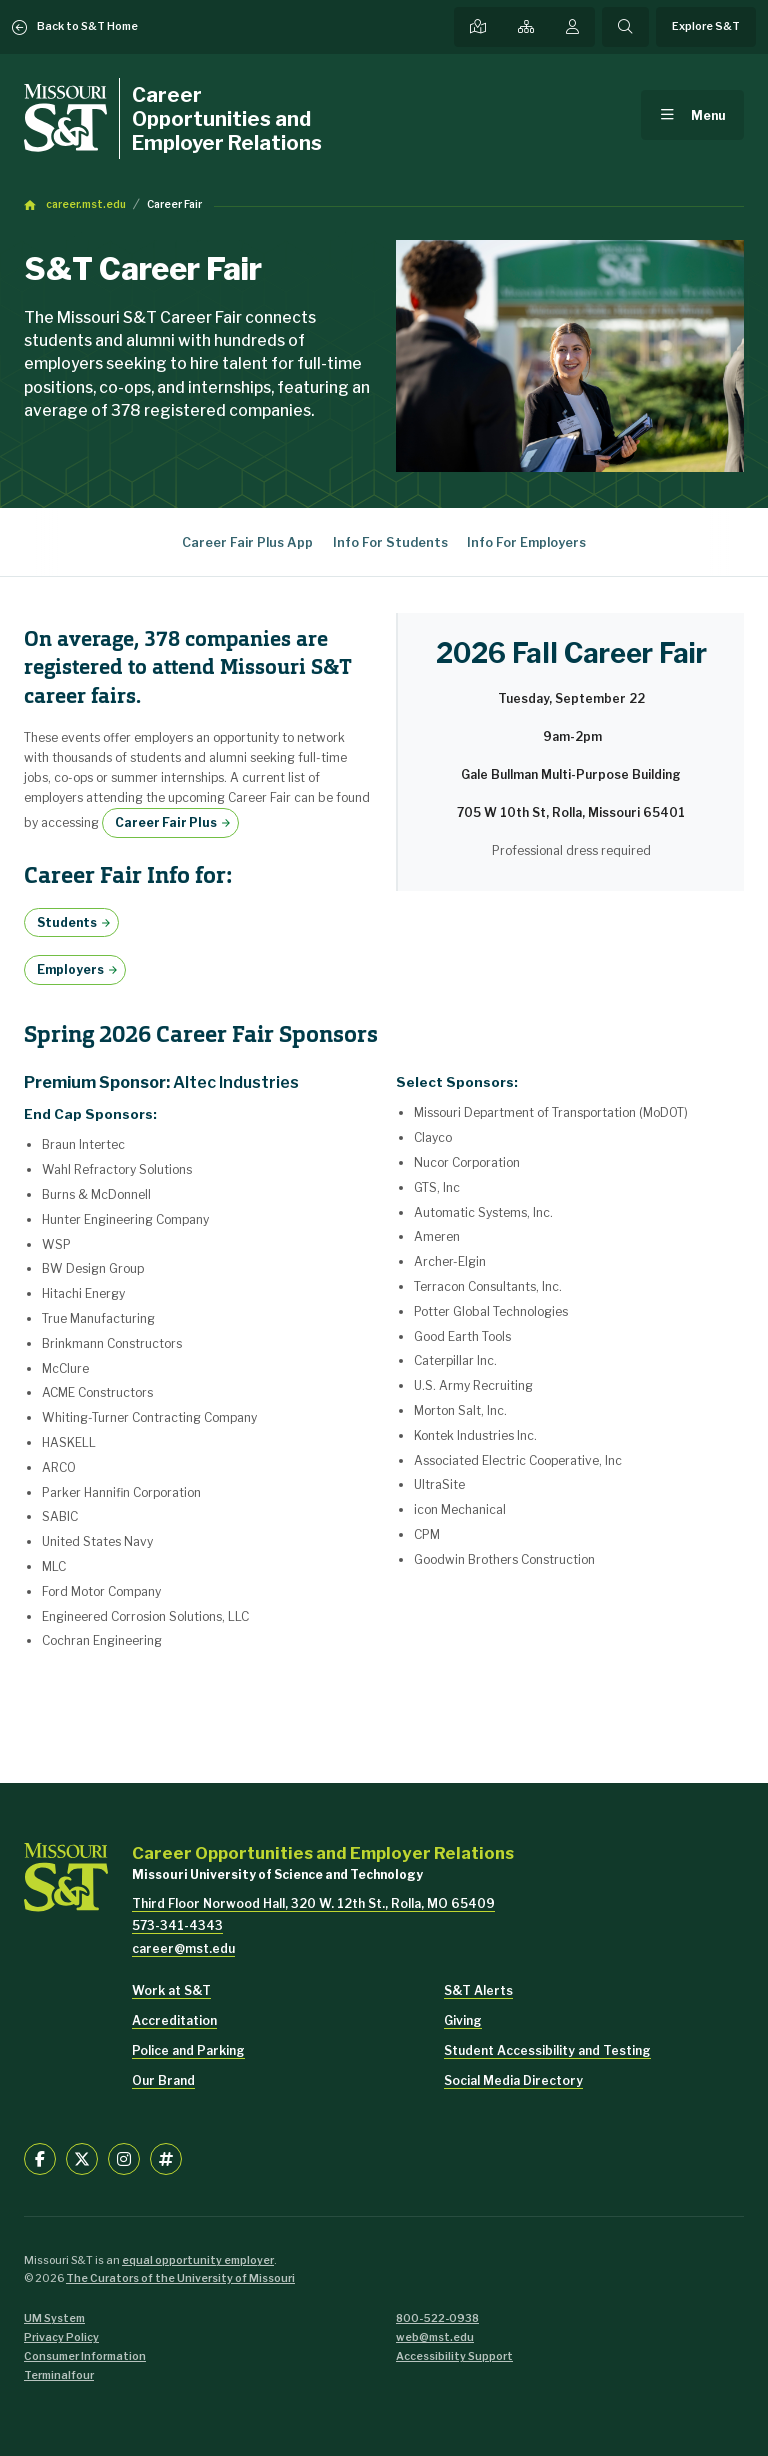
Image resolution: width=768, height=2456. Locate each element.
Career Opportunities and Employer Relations (227, 119)
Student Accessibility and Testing (547, 2050)
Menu (708, 115)
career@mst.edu (183, 1948)
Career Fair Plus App (247, 542)
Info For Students (390, 542)
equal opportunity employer (198, 2260)
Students (67, 922)
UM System (54, 2318)
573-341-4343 (177, 1925)
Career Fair (174, 204)
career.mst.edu (86, 204)
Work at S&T (171, 1990)
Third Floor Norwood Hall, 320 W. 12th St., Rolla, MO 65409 (313, 1903)
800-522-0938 (437, 2318)
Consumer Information (85, 2356)
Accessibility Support (454, 2356)
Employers (70, 969)
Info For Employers (526, 542)
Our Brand (163, 2080)
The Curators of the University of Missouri (180, 2278)
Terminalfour (59, 2375)
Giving (463, 2020)
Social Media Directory (513, 2080)
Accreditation (174, 2020)
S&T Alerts (478, 1990)
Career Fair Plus (166, 822)
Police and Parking (188, 2050)
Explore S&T (706, 26)
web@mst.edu (435, 2337)
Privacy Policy (61, 2337)
